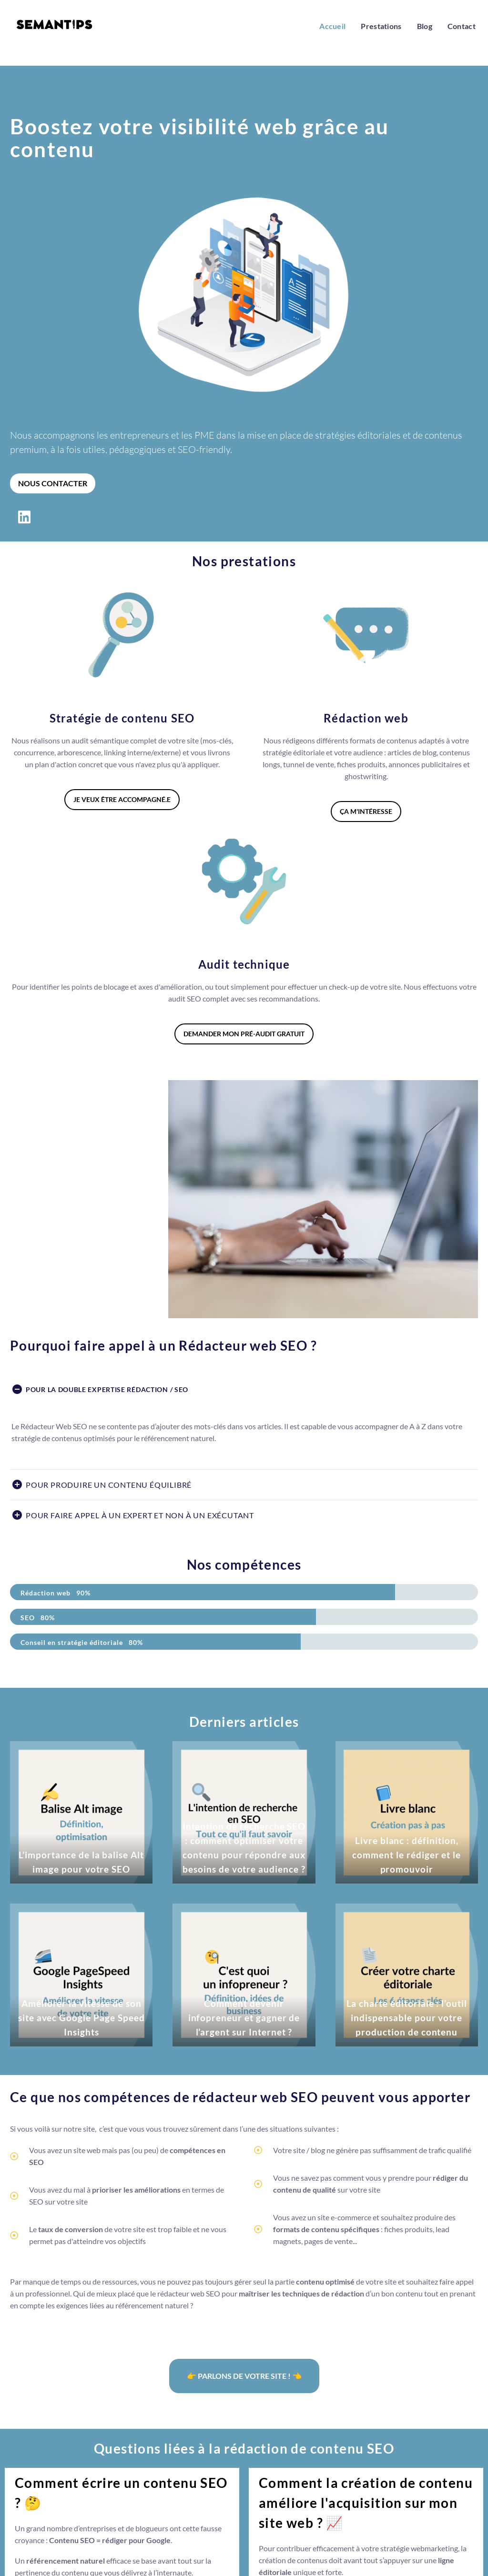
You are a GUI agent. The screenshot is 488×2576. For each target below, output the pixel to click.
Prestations (381, 25)
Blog (424, 25)
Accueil (332, 25)
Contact (461, 25)
